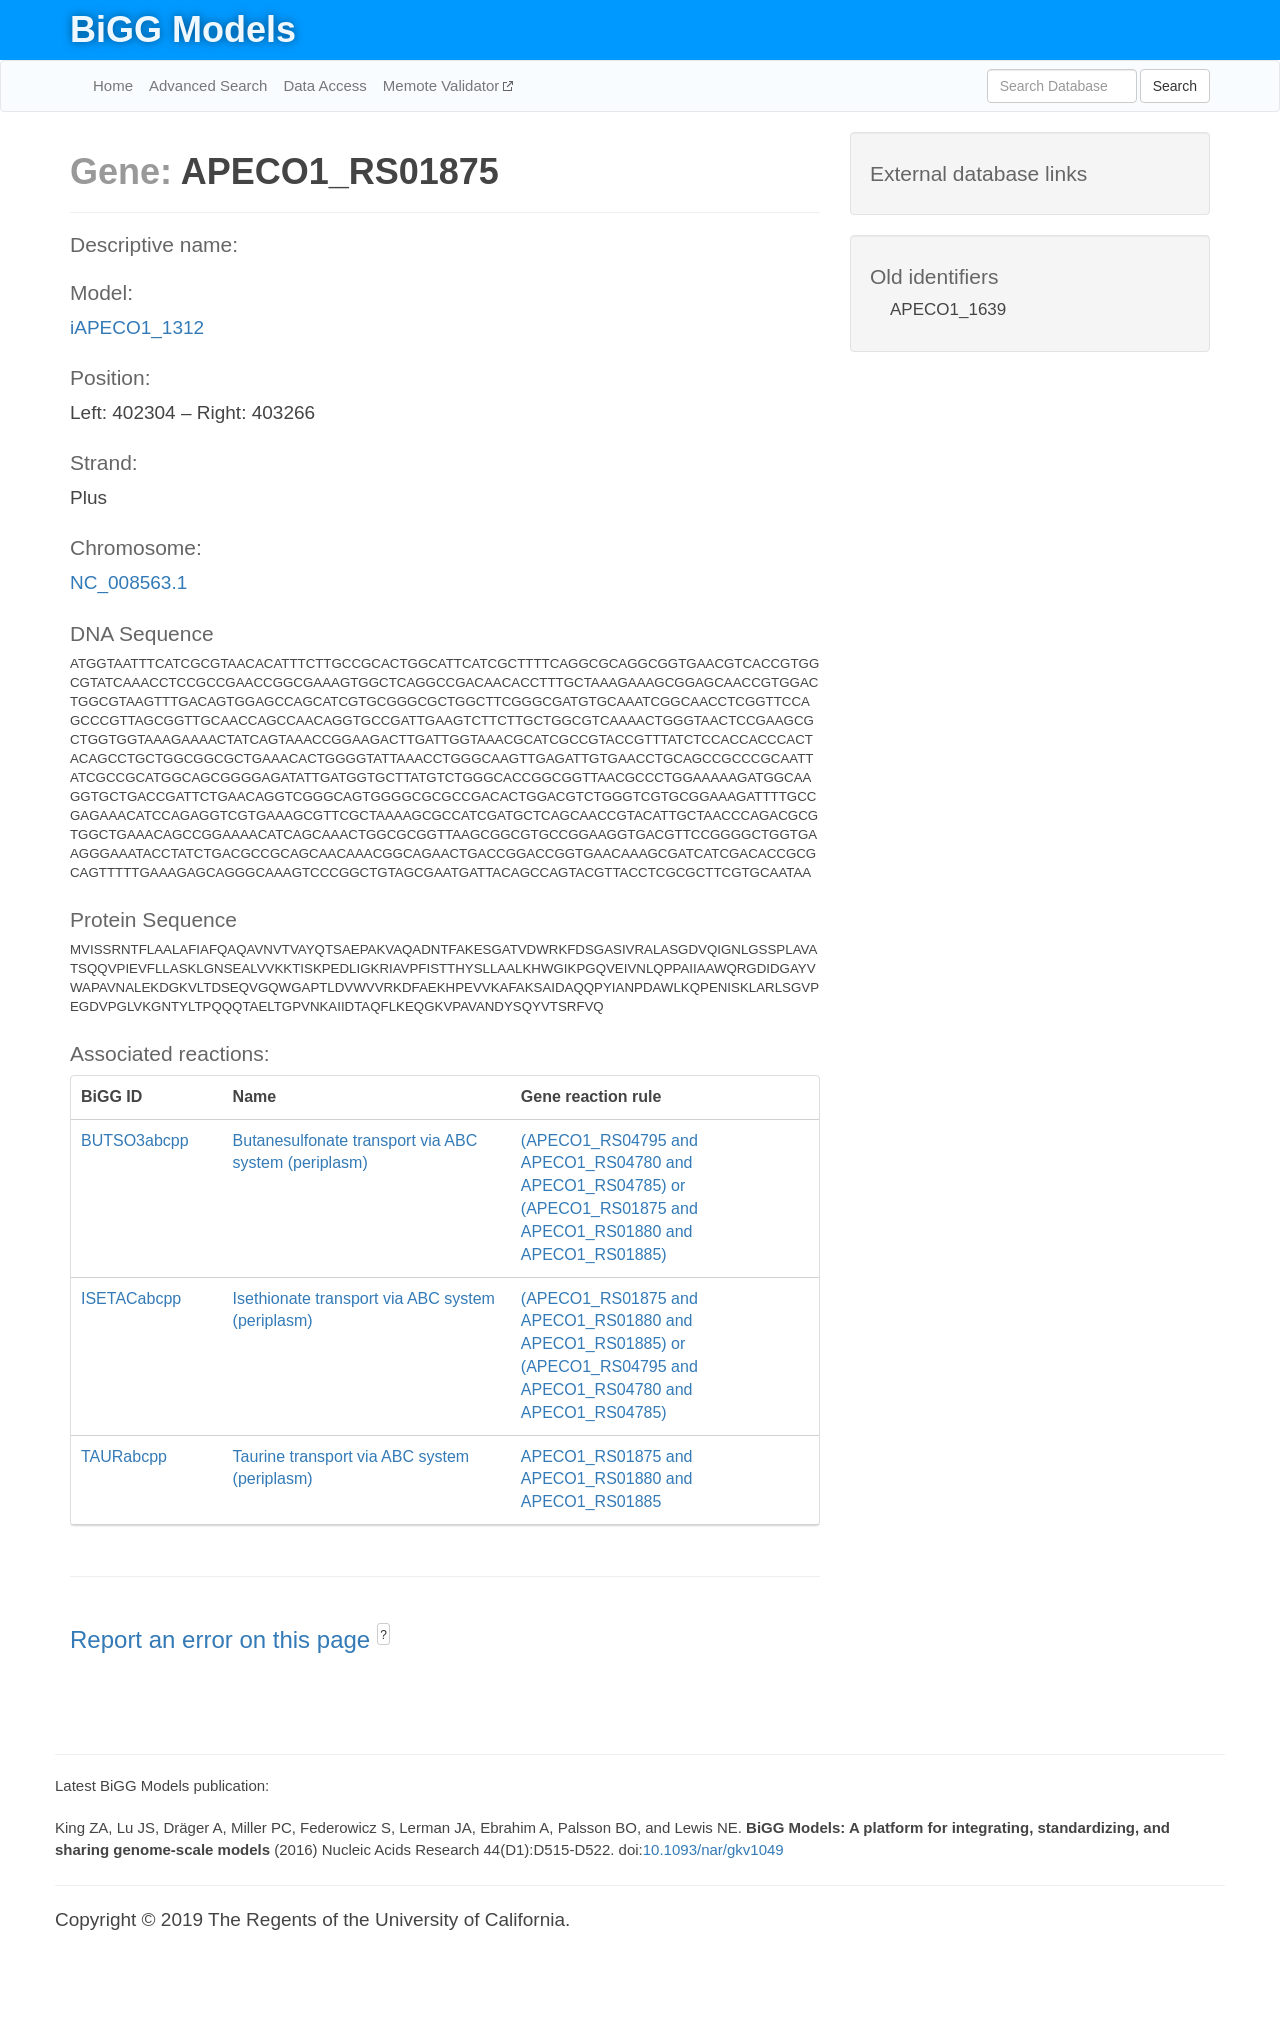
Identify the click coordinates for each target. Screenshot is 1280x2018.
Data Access (324, 85)
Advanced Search (208, 85)
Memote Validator (443, 85)
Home (113, 85)
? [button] (383, 1635)
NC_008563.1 (128, 582)
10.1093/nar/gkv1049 (713, 1849)
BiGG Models (183, 29)
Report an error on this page (223, 1639)
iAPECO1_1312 (137, 327)
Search (1175, 86)
